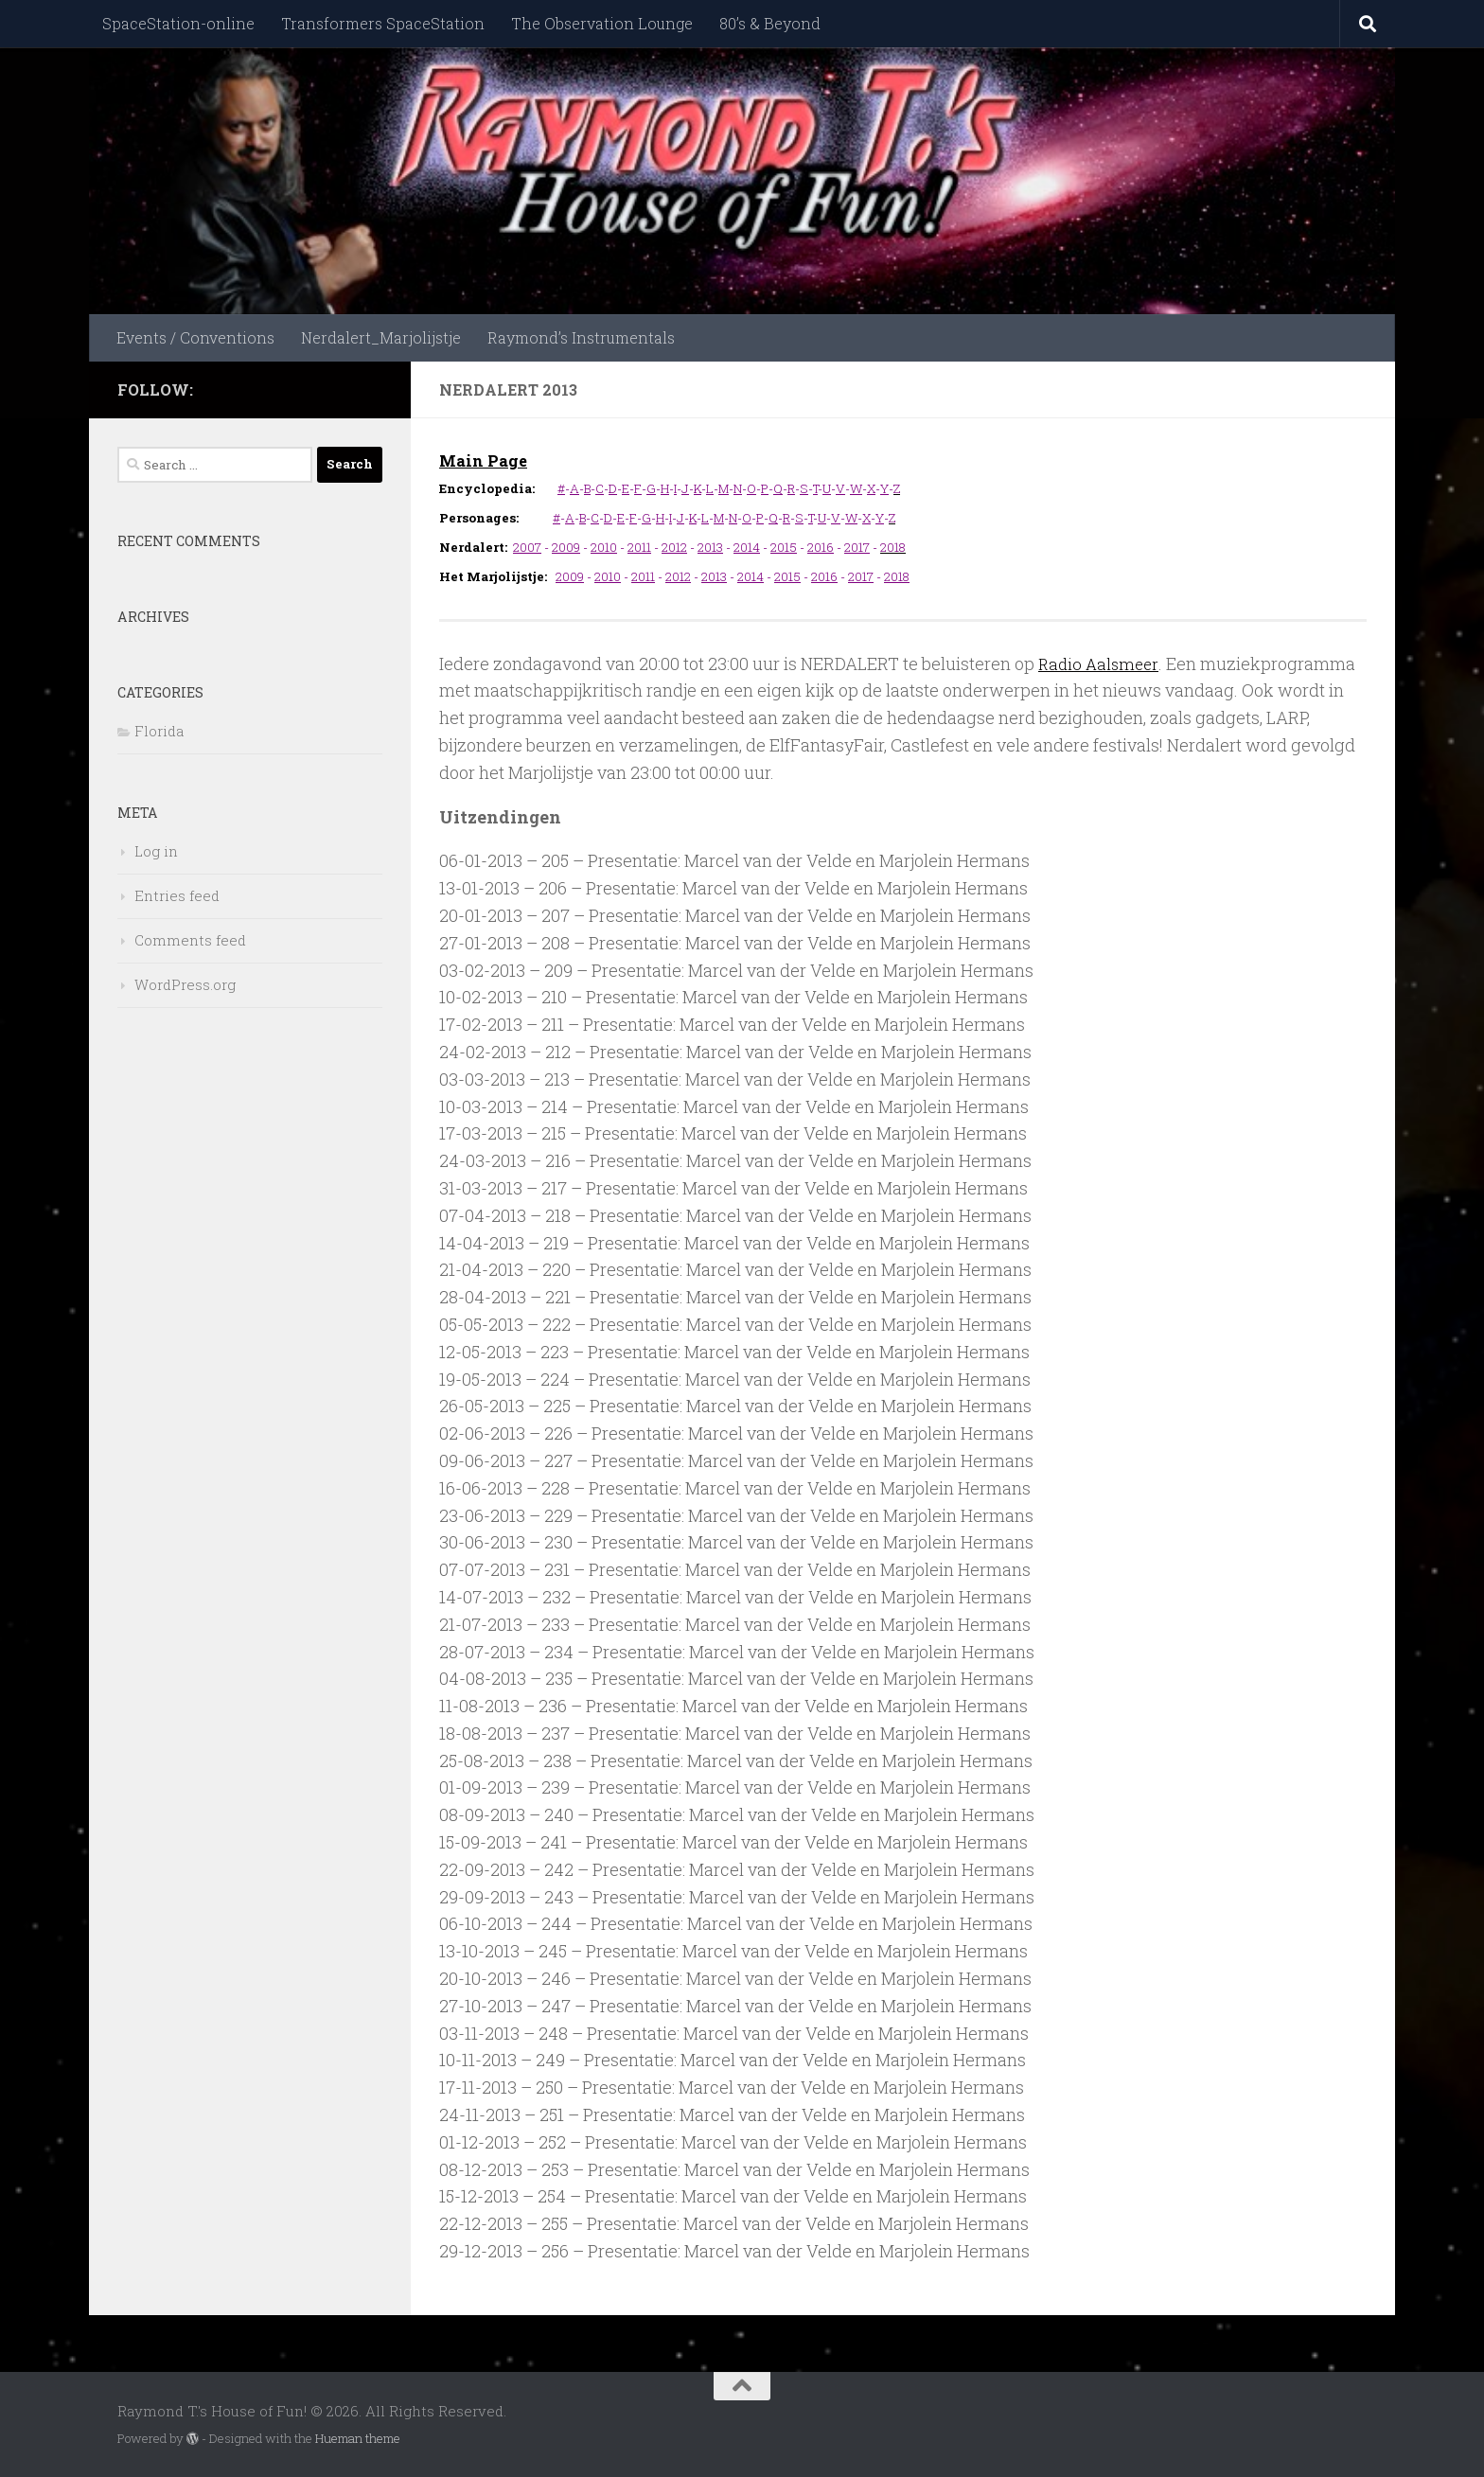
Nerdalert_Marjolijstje (381, 337)
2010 (604, 547)
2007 (527, 547)
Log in (156, 850)
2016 (820, 547)
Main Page (486, 460)
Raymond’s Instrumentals (581, 337)
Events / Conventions (195, 337)
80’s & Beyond (770, 23)
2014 (746, 547)
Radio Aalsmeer (1100, 663)
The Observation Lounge (602, 23)
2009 (566, 547)
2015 (783, 547)
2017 (857, 547)
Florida (159, 730)
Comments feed (190, 939)
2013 (710, 547)
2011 (639, 547)
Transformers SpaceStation (383, 23)
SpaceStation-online (178, 23)
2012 (674, 547)
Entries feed (177, 895)
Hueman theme (357, 2438)
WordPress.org (185, 984)
